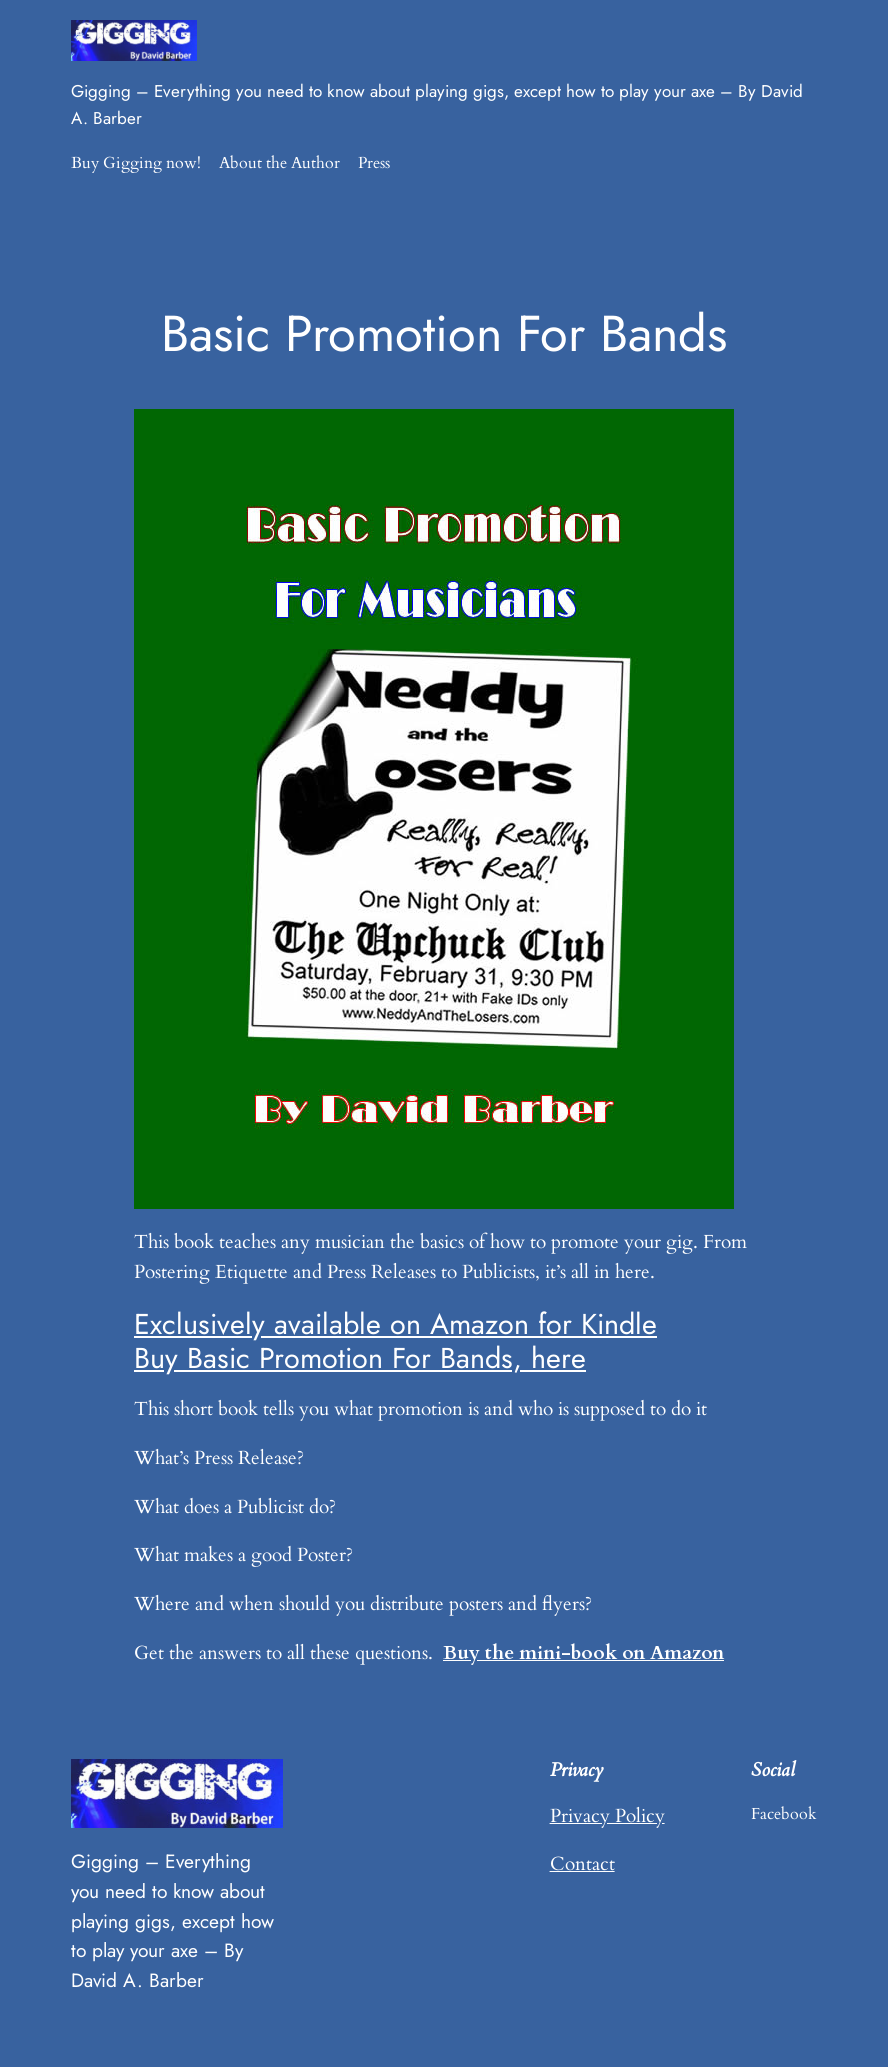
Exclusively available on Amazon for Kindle (395, 1324)
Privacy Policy (607, 1816)
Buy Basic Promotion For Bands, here (360, 1358)
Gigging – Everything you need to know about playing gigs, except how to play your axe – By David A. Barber (172, 1920)
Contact (582, 1864)
